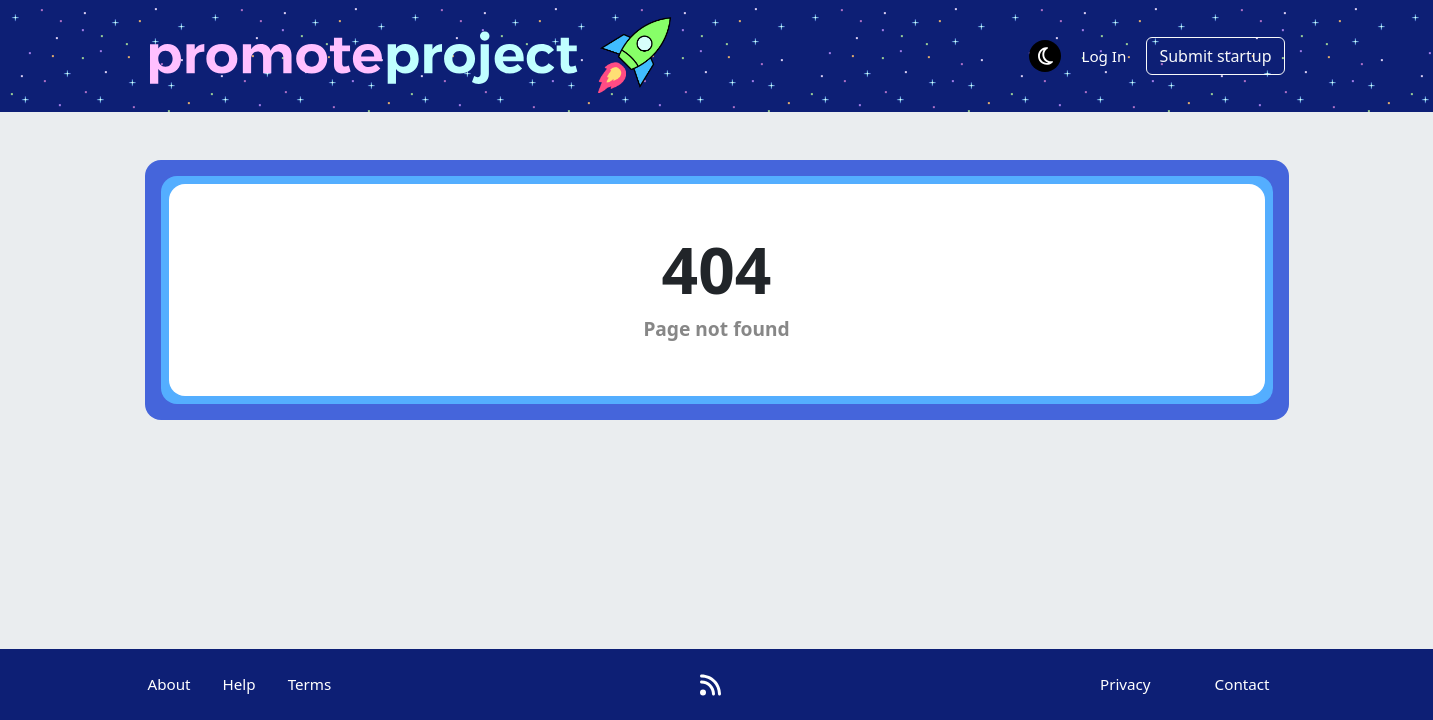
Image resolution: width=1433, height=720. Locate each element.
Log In (1103, 56)
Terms (310, 684)
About (168, 684)
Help (239, 684)
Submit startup (1215, 56)
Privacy (1125, 684)
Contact (1242, 684)
